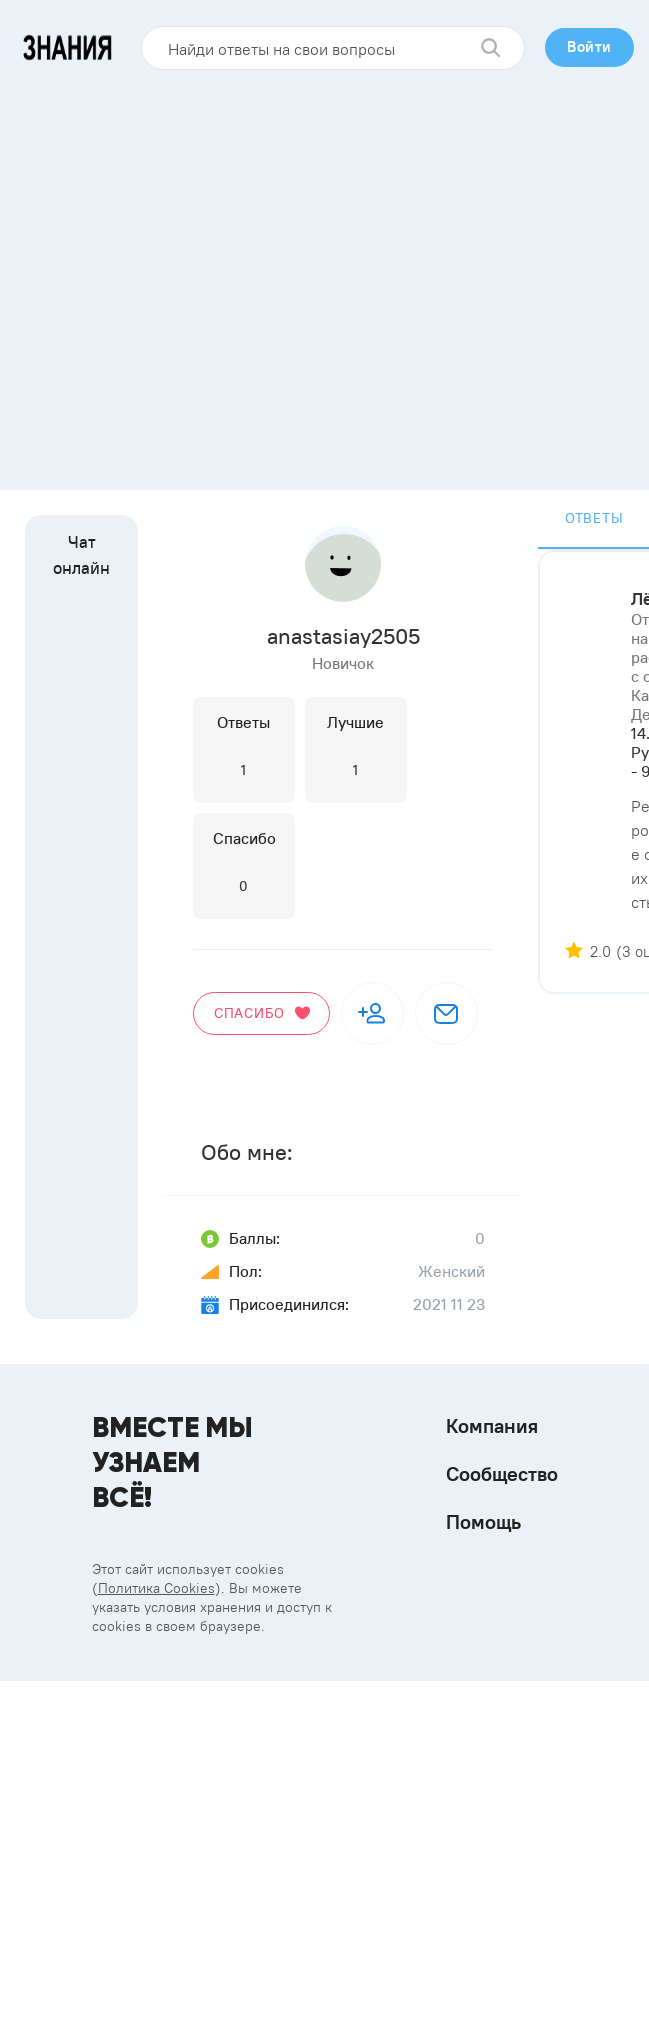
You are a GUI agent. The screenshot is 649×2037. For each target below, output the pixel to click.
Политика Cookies (156, 1588)
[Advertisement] (187, 272)
